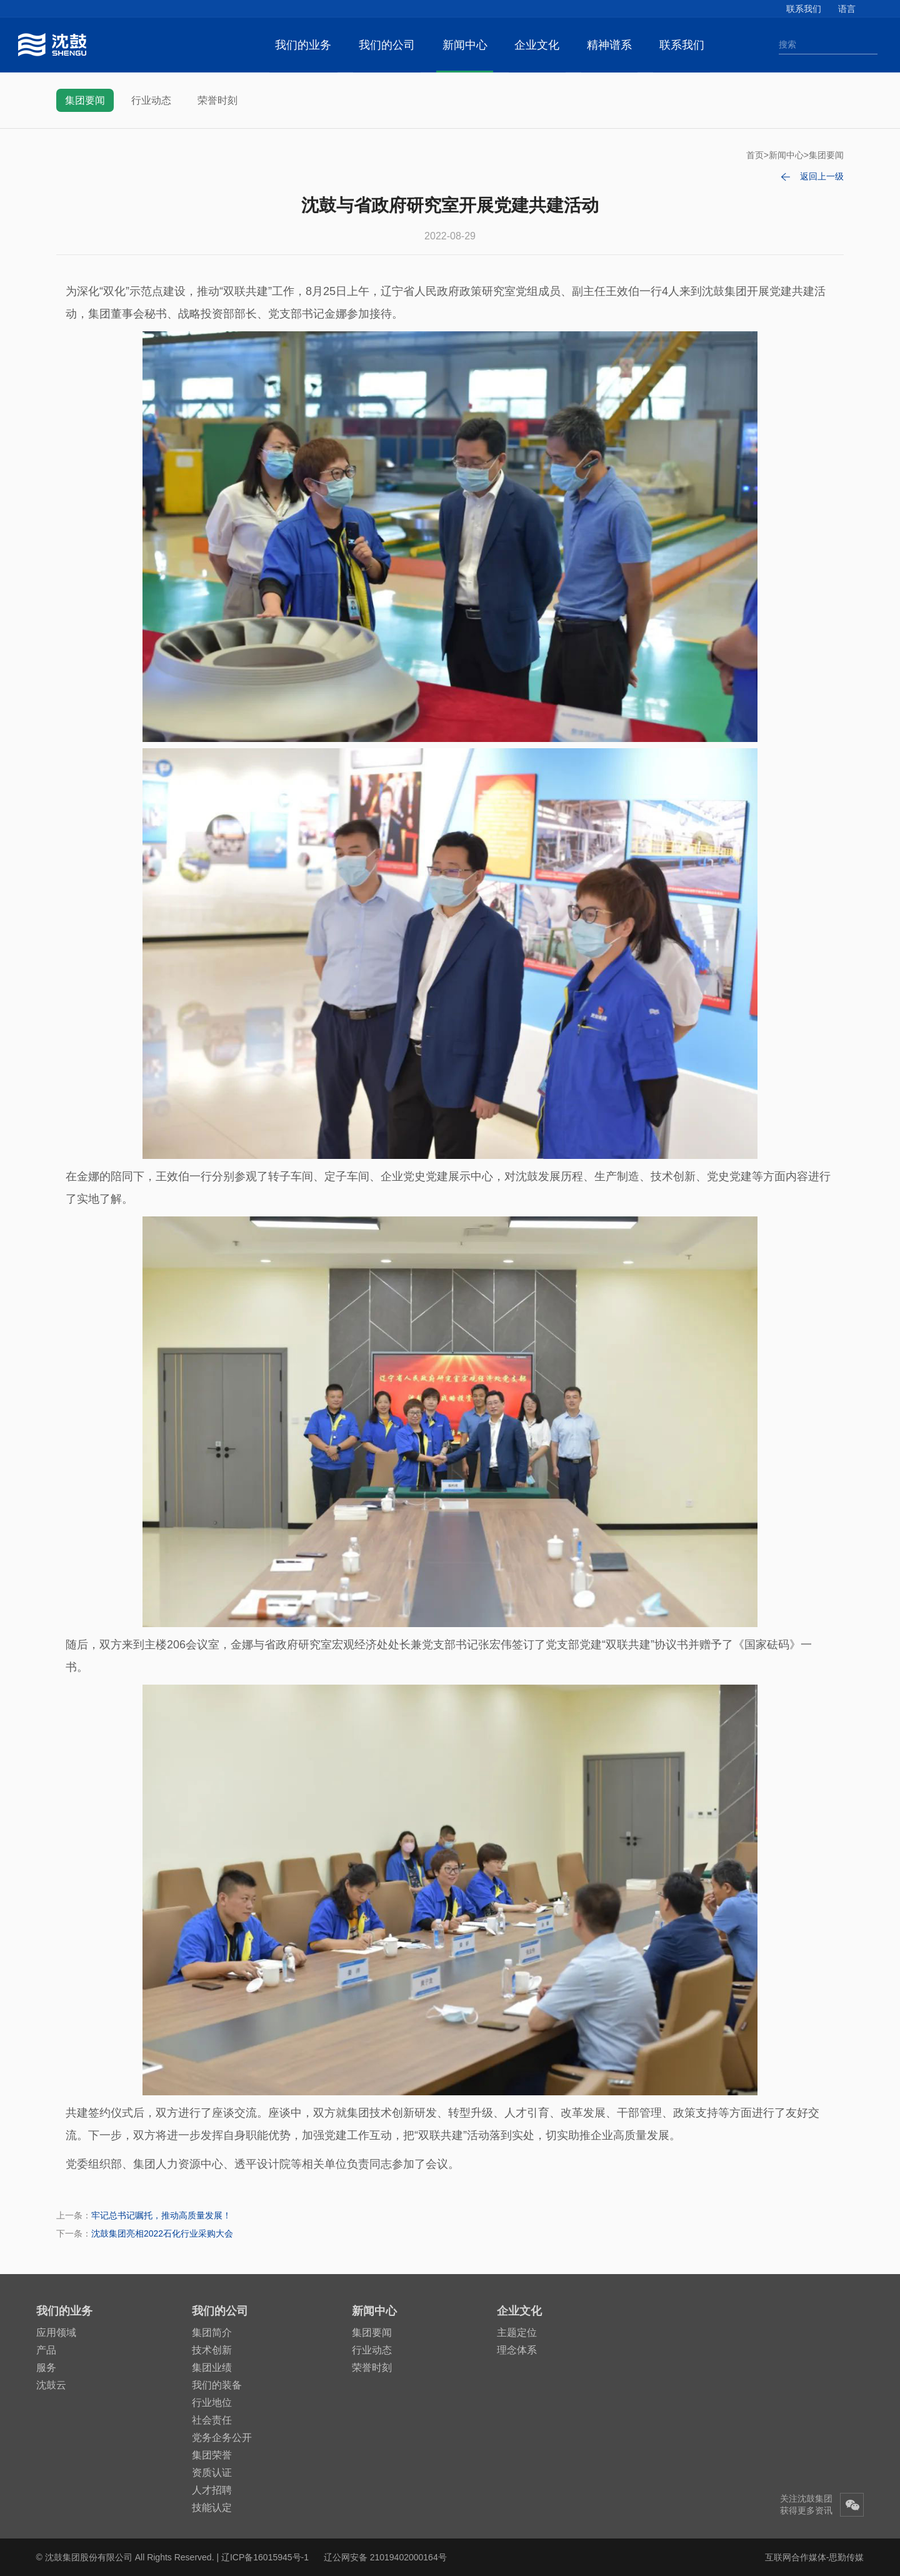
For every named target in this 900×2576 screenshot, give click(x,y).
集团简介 (212, 2332)
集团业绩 (212, 2367)
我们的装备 (217, 2385)
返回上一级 (822, 176)
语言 (847, 9)
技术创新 (212, 2350)
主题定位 (517, 2332)
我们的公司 (387, 45)
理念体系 (517, 2350)
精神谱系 (609, 45)
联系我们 (803, 9)
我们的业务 (303, 45)
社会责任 (212, 2420)
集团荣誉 (212, 2455)
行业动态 (151, 100)
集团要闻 (85, 100)
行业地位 (212, 2402)
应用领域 (56, 2332)
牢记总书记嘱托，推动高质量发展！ (161, 2215)
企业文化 (536, 45)
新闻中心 (465, 45)
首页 (755, 155)
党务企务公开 (222, 2437)
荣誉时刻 (218, 100)
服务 (46, 2367)
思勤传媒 (846, 2557)
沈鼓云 (51, 2385)
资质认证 (212, 2472)
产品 (46, 2350)
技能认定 (212, 2507)
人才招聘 (212, 2490)
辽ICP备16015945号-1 (265, 2557)
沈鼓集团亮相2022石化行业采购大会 (162, 2233)
